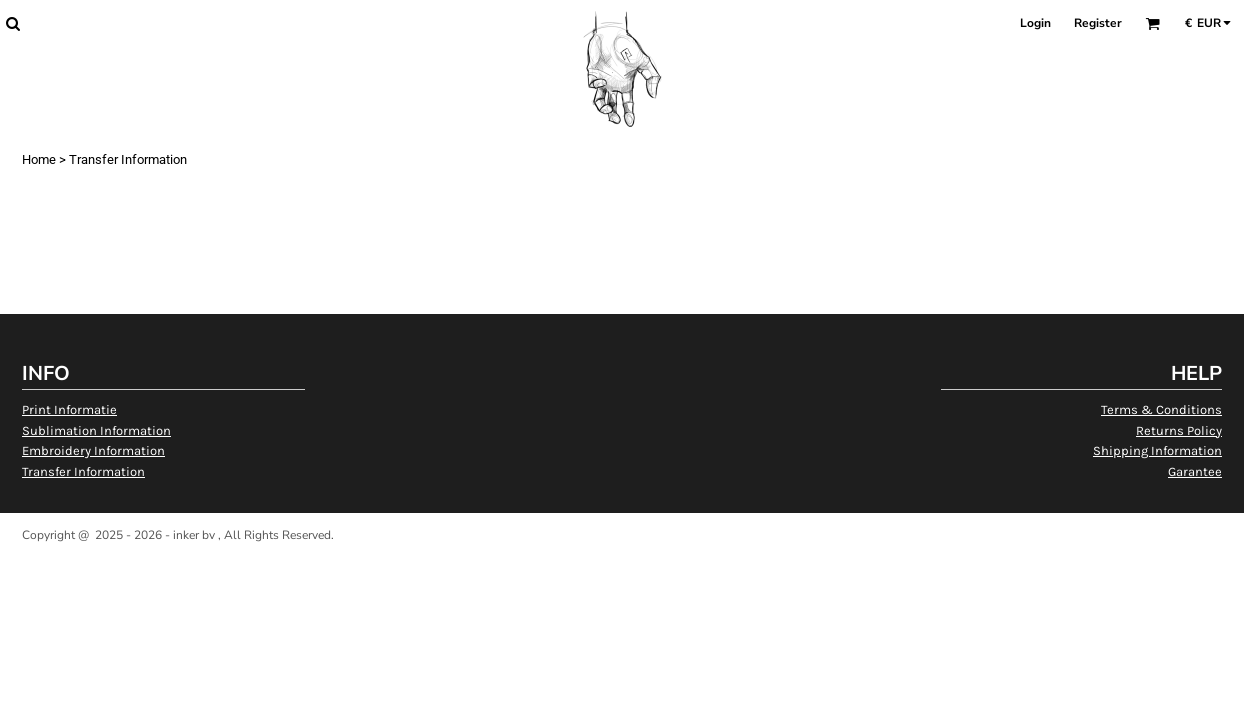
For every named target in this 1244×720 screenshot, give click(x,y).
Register (1098, 23)
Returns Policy (1179, 430)
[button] (12, 23)
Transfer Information (83, 471)
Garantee (1195, 471)
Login (1035, 23)
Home (39, 159)
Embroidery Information (93, 450)
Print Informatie (69, 409)
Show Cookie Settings (622, 560)
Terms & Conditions (1161, 409)
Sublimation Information (96, 430)
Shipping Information (1157, 450)
